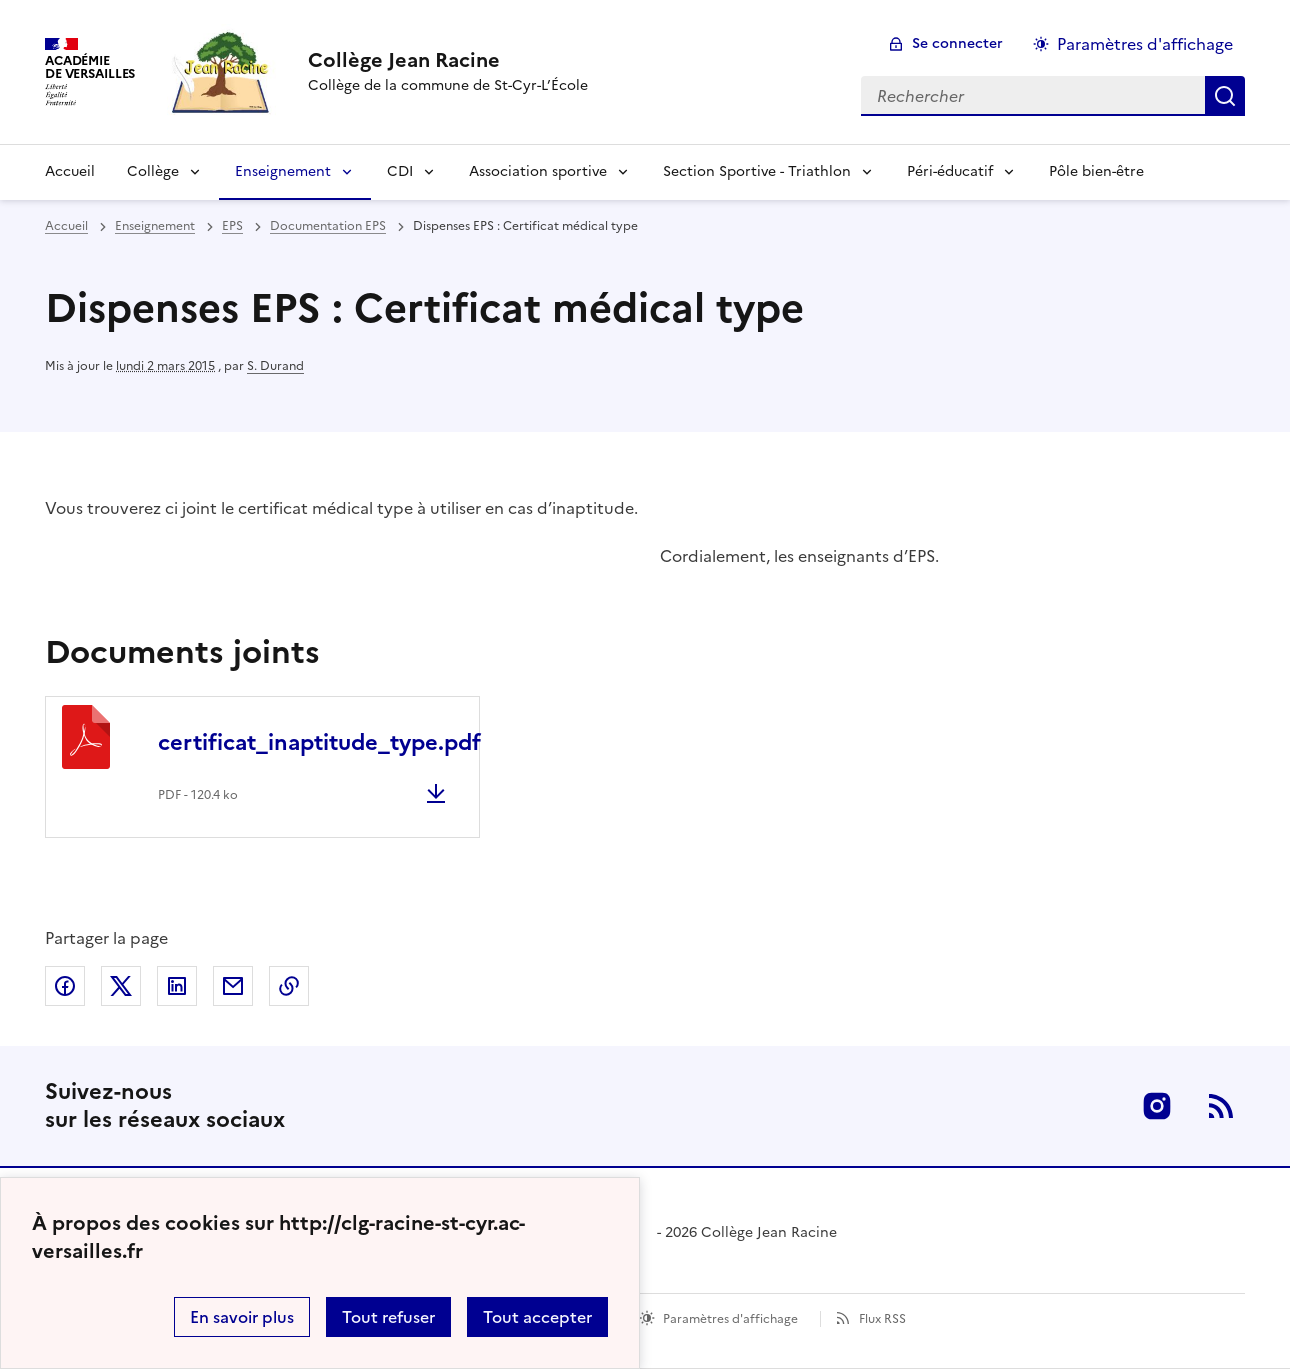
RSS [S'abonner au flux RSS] (1221, 1106)
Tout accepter (537, 1317)
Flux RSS (882, 1319)
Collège (153, 171)
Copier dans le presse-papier (289, 986)
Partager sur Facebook (65, 986)
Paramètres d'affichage (730, 1319)
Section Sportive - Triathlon (757, 171)
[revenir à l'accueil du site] (448, 60)
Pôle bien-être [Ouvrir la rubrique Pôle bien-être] (1096, 171)
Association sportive (538, 171)
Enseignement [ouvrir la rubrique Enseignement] (155, 226)
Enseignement (283, 171)
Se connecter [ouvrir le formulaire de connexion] (957, 43)
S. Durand (275, 366)
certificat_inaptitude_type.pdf (319, 742)
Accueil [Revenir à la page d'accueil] (70, 171)
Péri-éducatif (950, 171)
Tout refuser (388, 1317)
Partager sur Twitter (121, 986)
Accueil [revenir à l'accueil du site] (66, 226)
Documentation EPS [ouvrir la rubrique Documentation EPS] (328, 226)
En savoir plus (242, 1317)
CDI (400, 171)
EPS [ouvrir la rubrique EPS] (232, 226)
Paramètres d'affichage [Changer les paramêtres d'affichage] (1145, 44)
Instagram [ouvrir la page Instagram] (1157, 1106)
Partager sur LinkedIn (177, 986)
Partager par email (233, 986)
